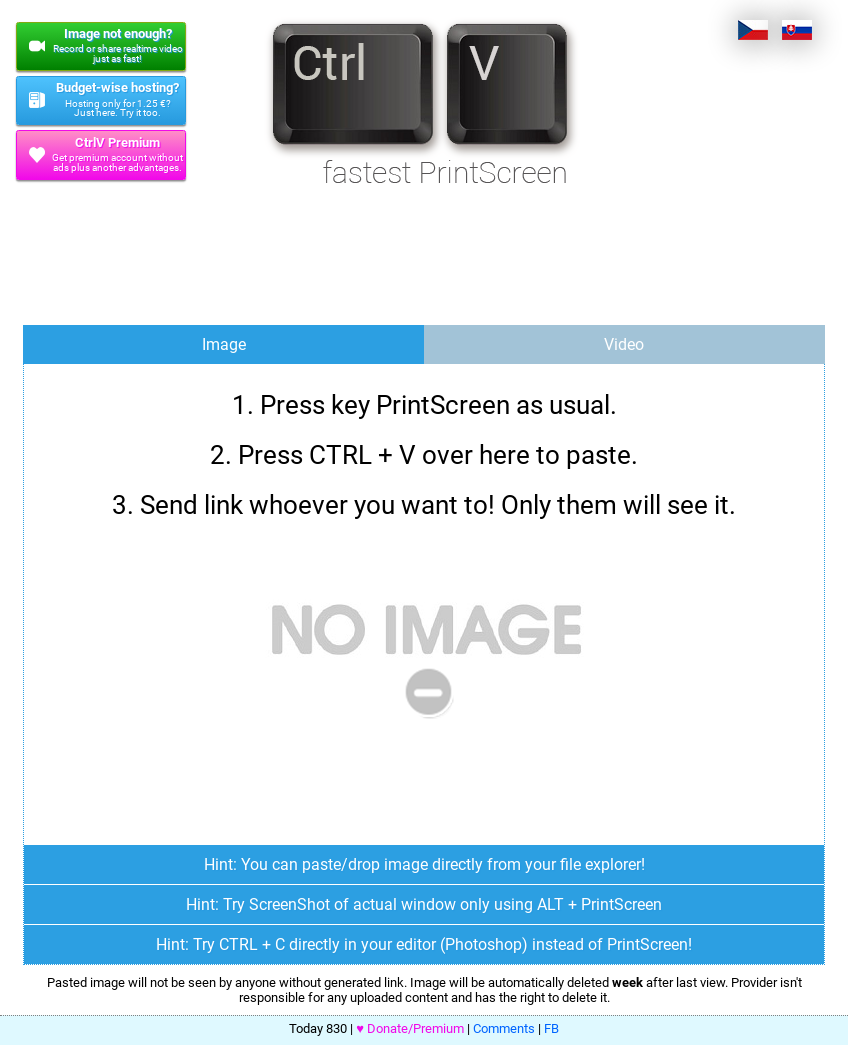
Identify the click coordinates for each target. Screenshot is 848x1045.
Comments (504, 1028)
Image (224, 344)
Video (624, 344)
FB (551, 1028)
